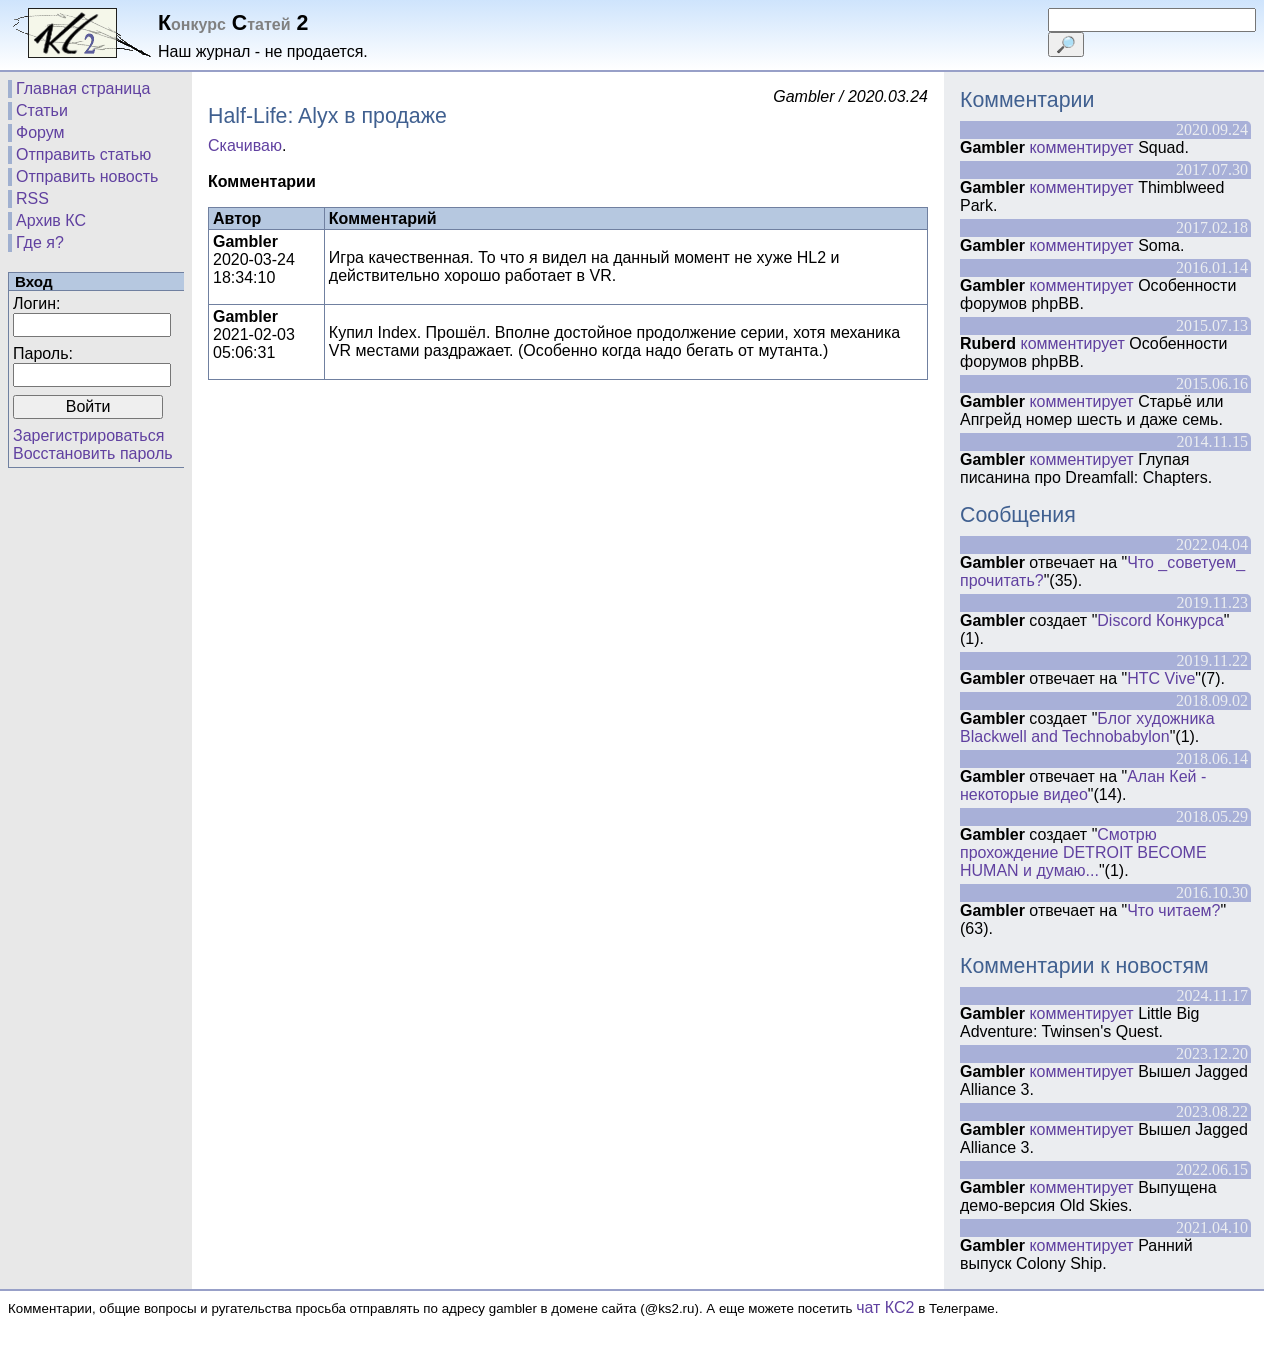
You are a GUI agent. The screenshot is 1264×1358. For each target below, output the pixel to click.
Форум (40, 132)
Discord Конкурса (1160, 620)
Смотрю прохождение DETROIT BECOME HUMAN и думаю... (1083, 852)
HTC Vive (1161, 678)
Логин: (36, 303)
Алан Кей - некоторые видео (1083, 785)
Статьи (42, 110)
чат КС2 (885, 1307)
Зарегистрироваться (88, 435)
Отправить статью (83, 154)
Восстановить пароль (93, 453)
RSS (32, 198)
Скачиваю (245, 145)
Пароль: (43, 353)
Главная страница (83, 88)
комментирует (1081, 147)
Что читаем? (1173, 910)
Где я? (40, 242)
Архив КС (51, 220)
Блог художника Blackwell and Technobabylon (1087, 727)
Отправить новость (87, 176)
